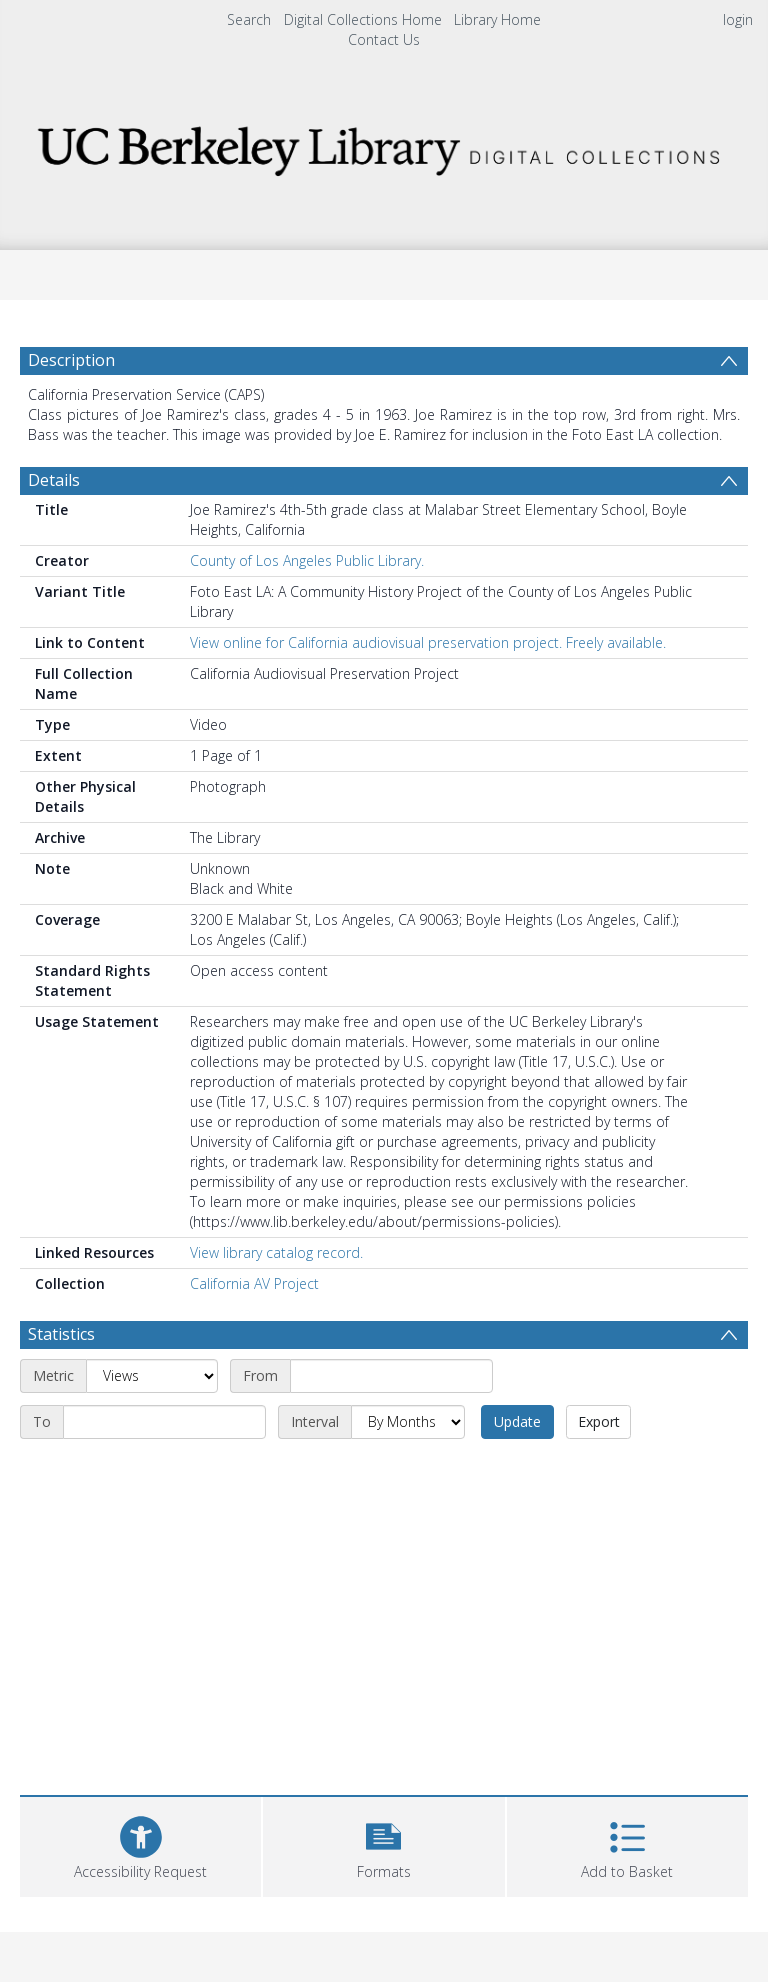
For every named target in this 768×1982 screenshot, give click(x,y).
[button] (383, 1844)
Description (71, 360)
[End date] (164, 1422)
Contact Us (384, 39)
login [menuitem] (738, 19)
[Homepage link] (383, 145)
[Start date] (391, 1376)
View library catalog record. (276, 1252)
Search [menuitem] (249, 19)
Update (517, 1421)
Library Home (497, 19)
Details (54, 480)
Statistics (61, 1334)
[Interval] (408, 1422)
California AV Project (254, 1283)
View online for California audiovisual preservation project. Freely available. (428, 642)
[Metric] (152, 1376)
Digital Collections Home (363, 19)
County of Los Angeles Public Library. (307, 560)
